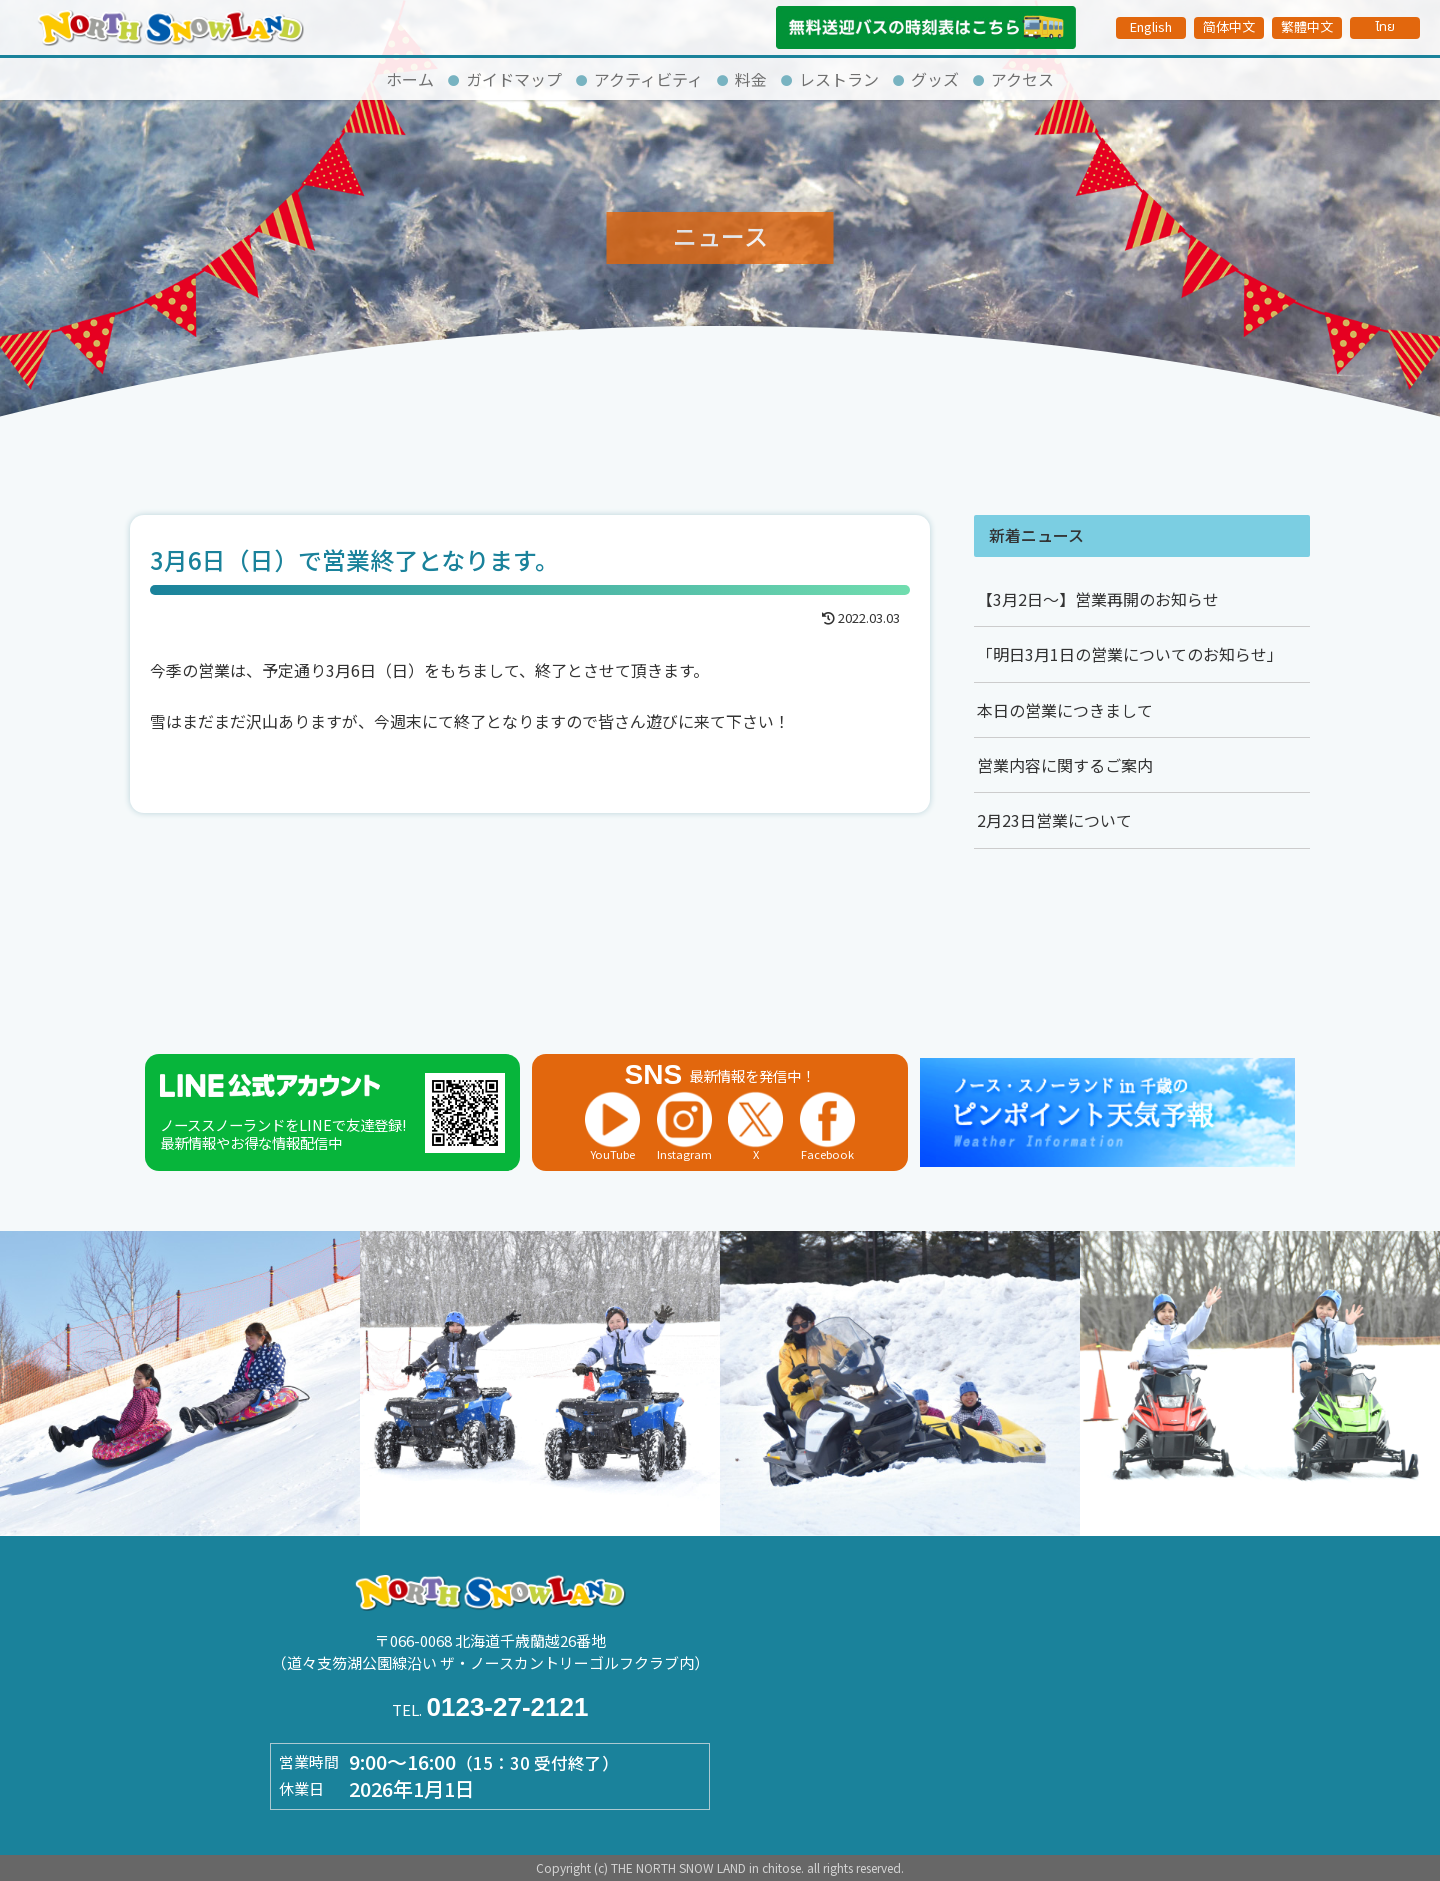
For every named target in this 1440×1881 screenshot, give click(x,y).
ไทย (1385, 27)
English (1151, 26)
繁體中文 (1307, 26)
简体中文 (1229, 26)
